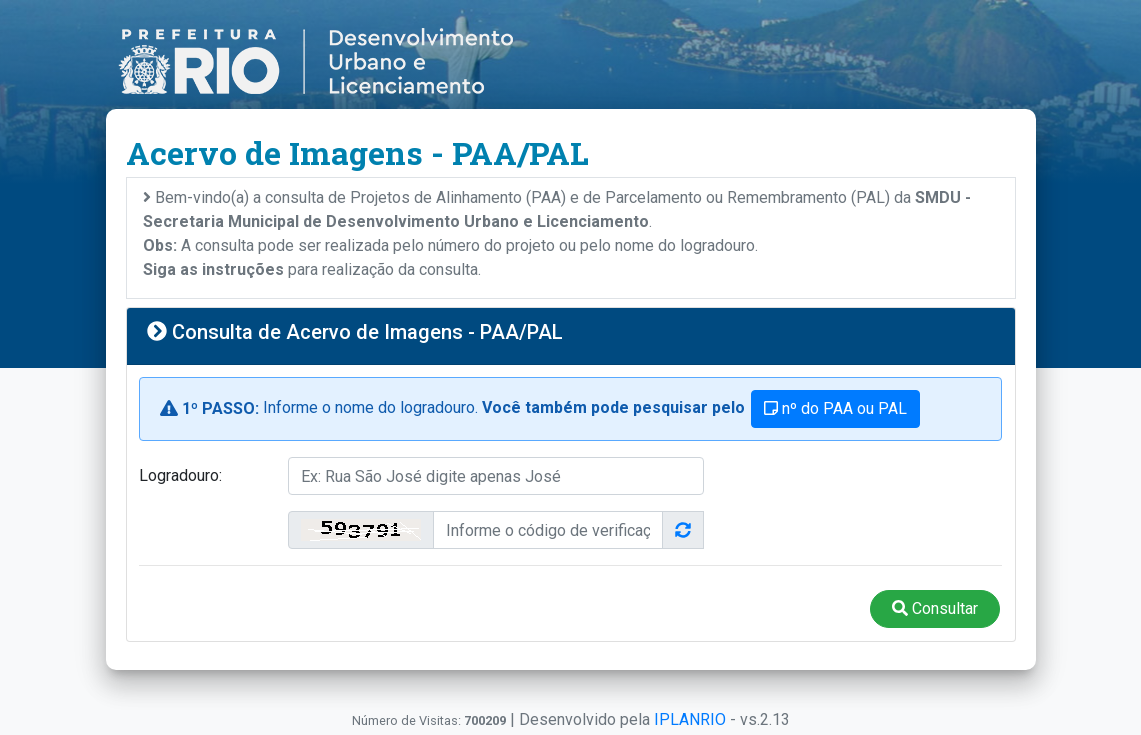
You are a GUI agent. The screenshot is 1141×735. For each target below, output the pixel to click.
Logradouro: (180, 475)
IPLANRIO (690, 719)
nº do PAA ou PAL (835, 408)
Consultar (935, 608)
